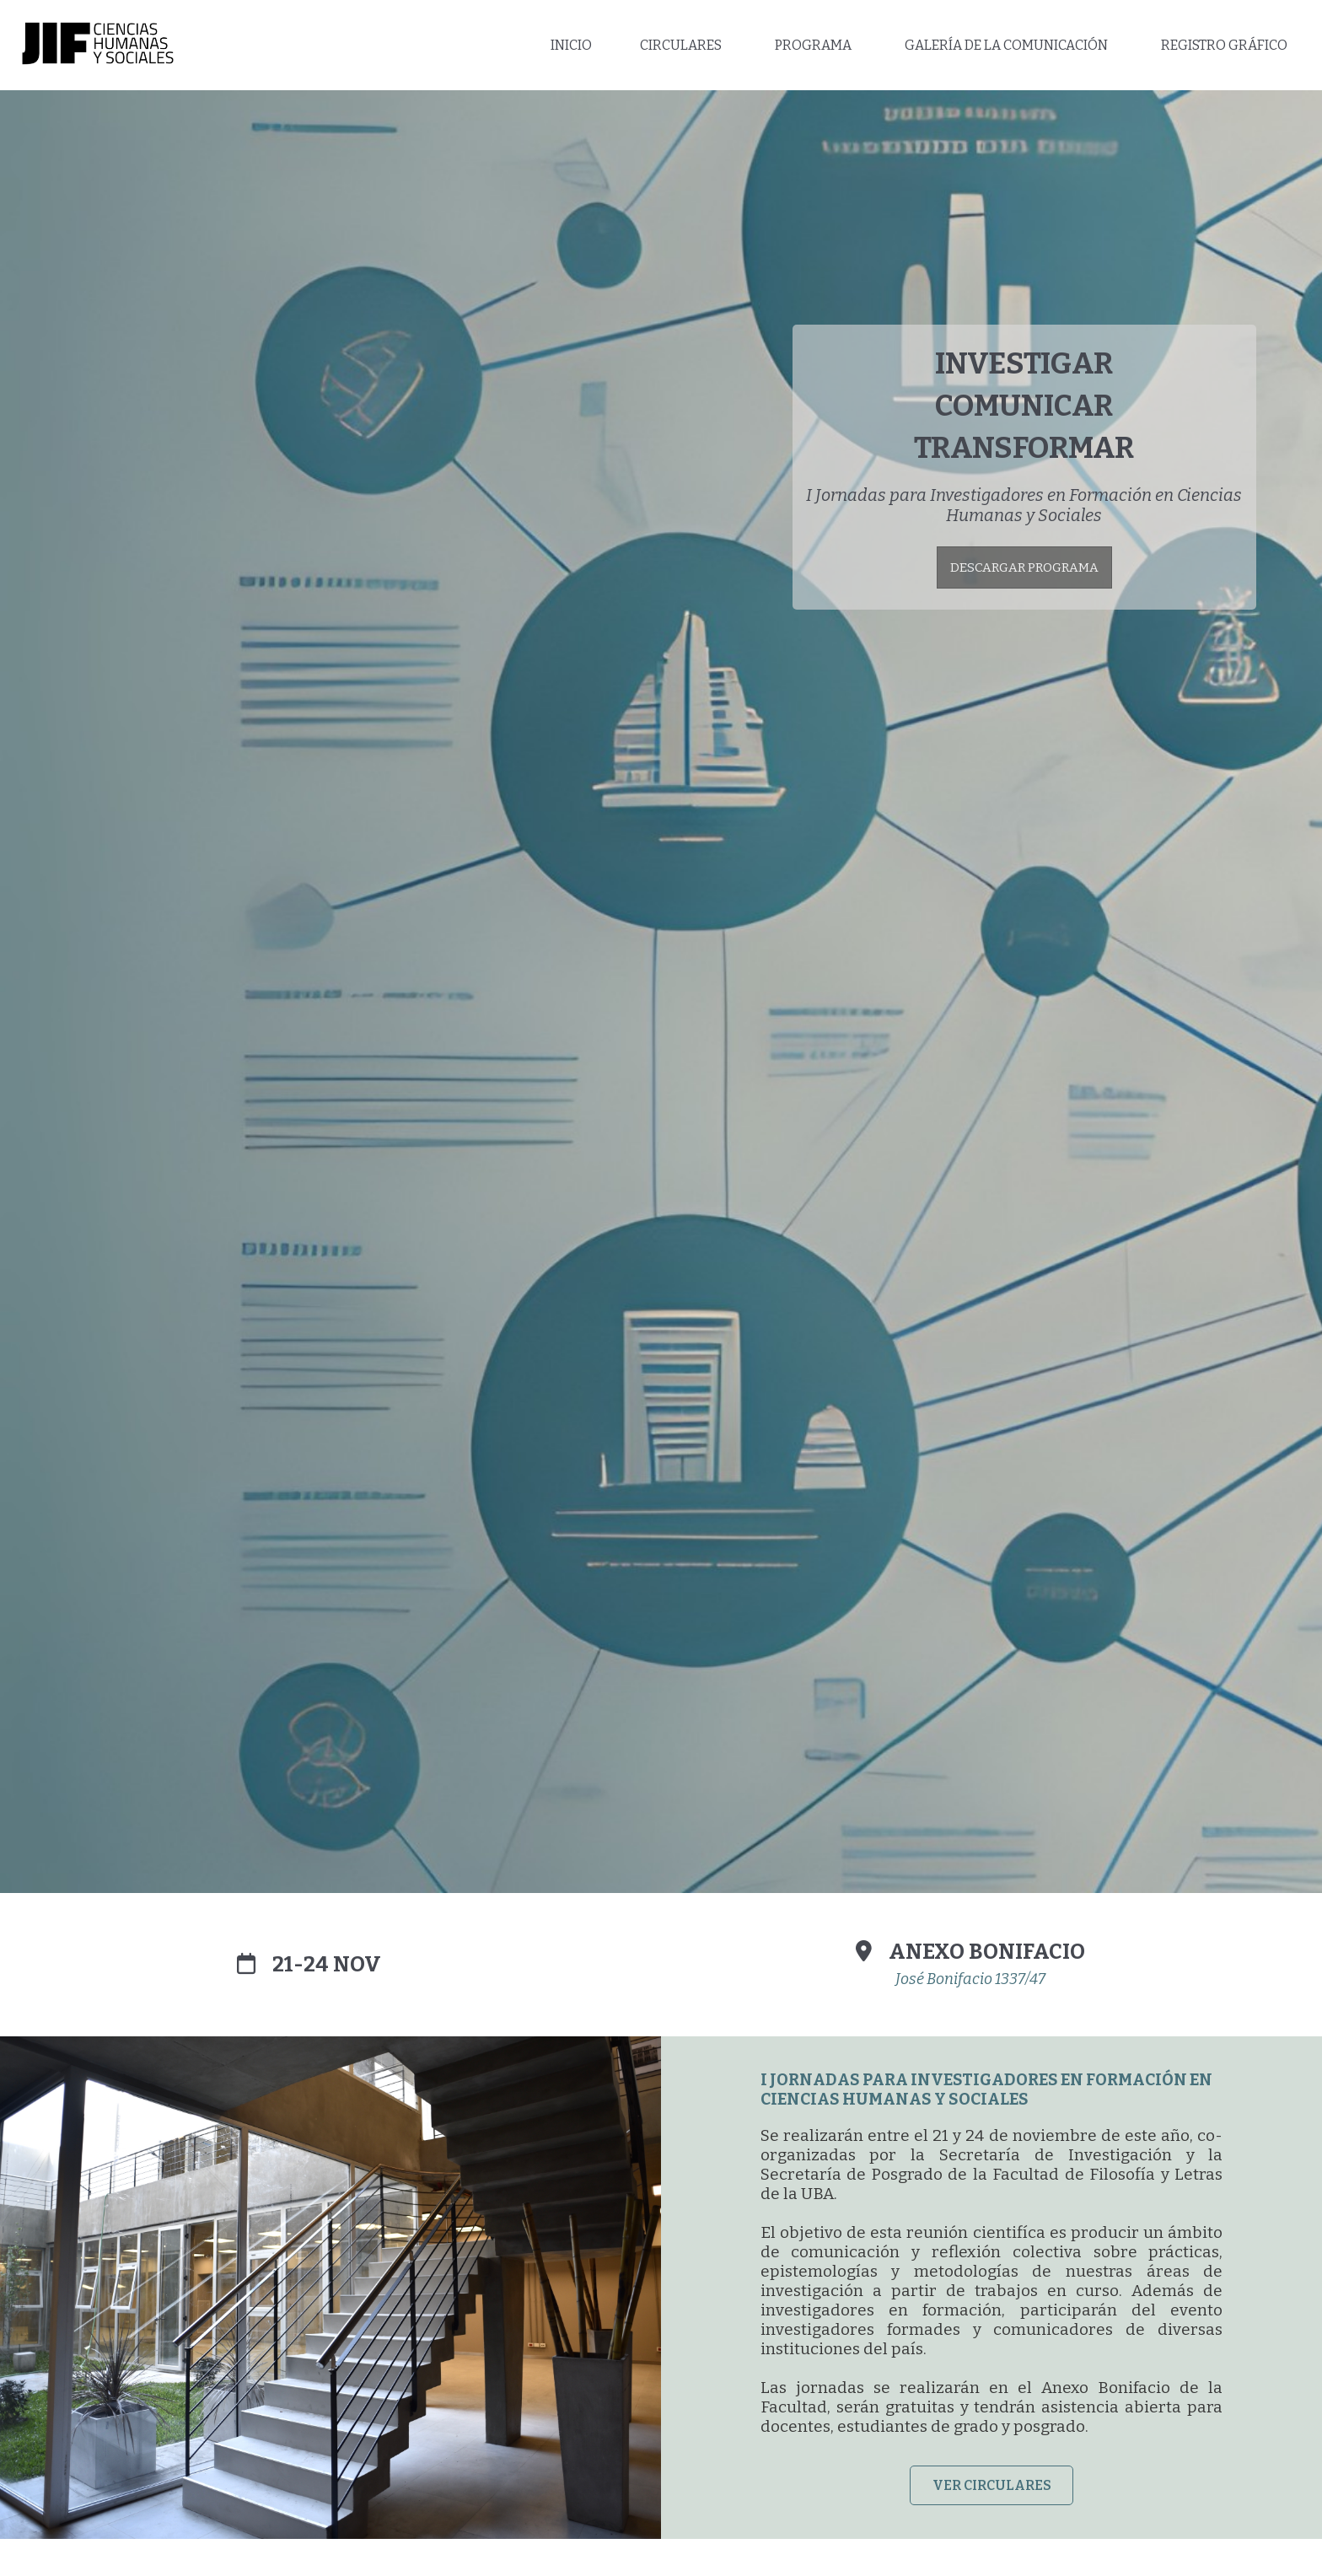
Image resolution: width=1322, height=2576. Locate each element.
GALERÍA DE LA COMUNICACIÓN (1006, 45)
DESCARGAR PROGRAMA (1024, 567)
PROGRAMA (813, 45)
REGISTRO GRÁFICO (1224, 45)
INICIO (571, 45)
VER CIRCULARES (991, 2485)
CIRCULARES (681, 45)
